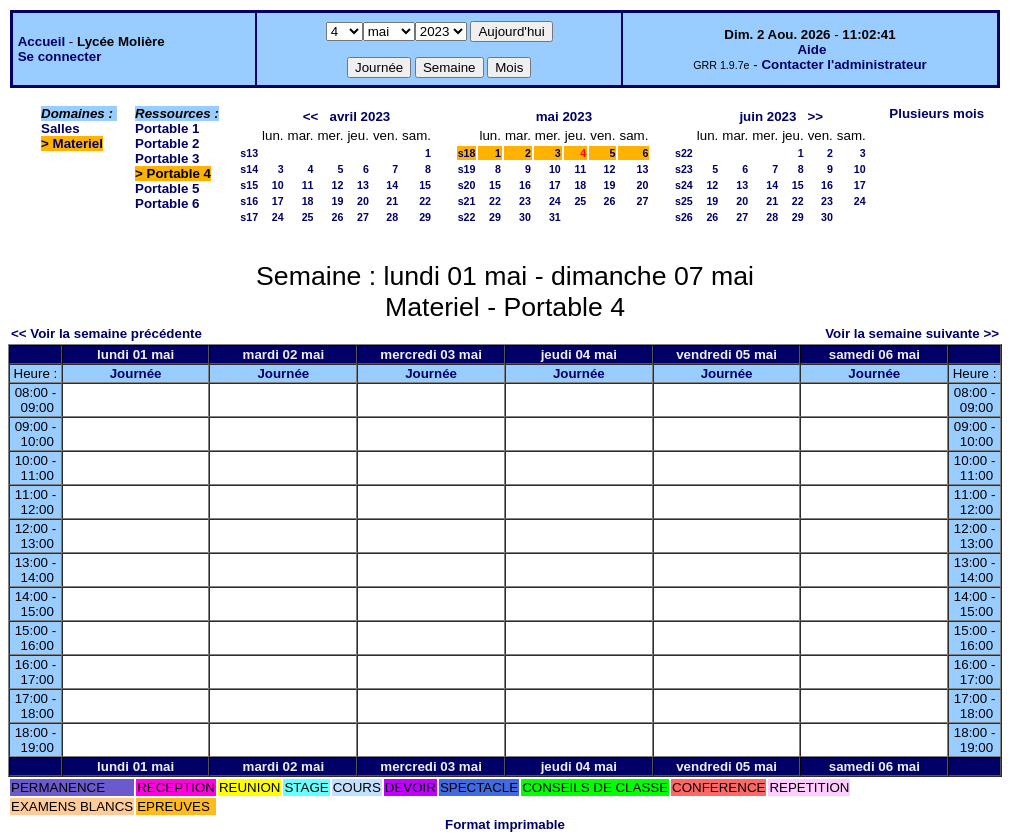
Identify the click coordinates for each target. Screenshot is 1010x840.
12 (338, 185)
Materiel (78, 143)
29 (425, 217)
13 (363, 185)
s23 (684, 169)
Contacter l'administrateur (843, 64)
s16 (249, 201)
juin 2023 (767, 116)
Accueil (41, 41)
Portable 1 (167, 128)
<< (311, 116)
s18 (467, 153)
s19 (467, 169)
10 (278, 185)
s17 (249, 217)
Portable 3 (167, 158)
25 (308, 217)
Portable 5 (167, 188)
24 (278, 217)
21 (392, 201)
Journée (136, 373)
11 (308, 185)
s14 (249, 169)
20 (363, 201)
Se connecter (60, 56)
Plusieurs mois (936, 113)
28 (392, 217)
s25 (684, 201)
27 (363, 217)
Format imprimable (505, 824)
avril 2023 (359, 116)
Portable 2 (167, 143)
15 (425, 185)
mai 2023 (564, 116)
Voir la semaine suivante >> (912, 333)
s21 (467, 201)
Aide (811, 49)
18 (308, 201)
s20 (467, 185)
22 (425, 201)
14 (392, 185)
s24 (684, 185)
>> (816, 116)
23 (525, 201)
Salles (60, 128)
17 (278, 201)
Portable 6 (167, 203)
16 (525, 185)
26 (338, 217)
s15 (249, 185)
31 (555, 217)
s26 (684, 217)
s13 (249, 153)
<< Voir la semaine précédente (106, 333)
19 (338, 201)
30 (525, 217)
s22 (467, 217)
